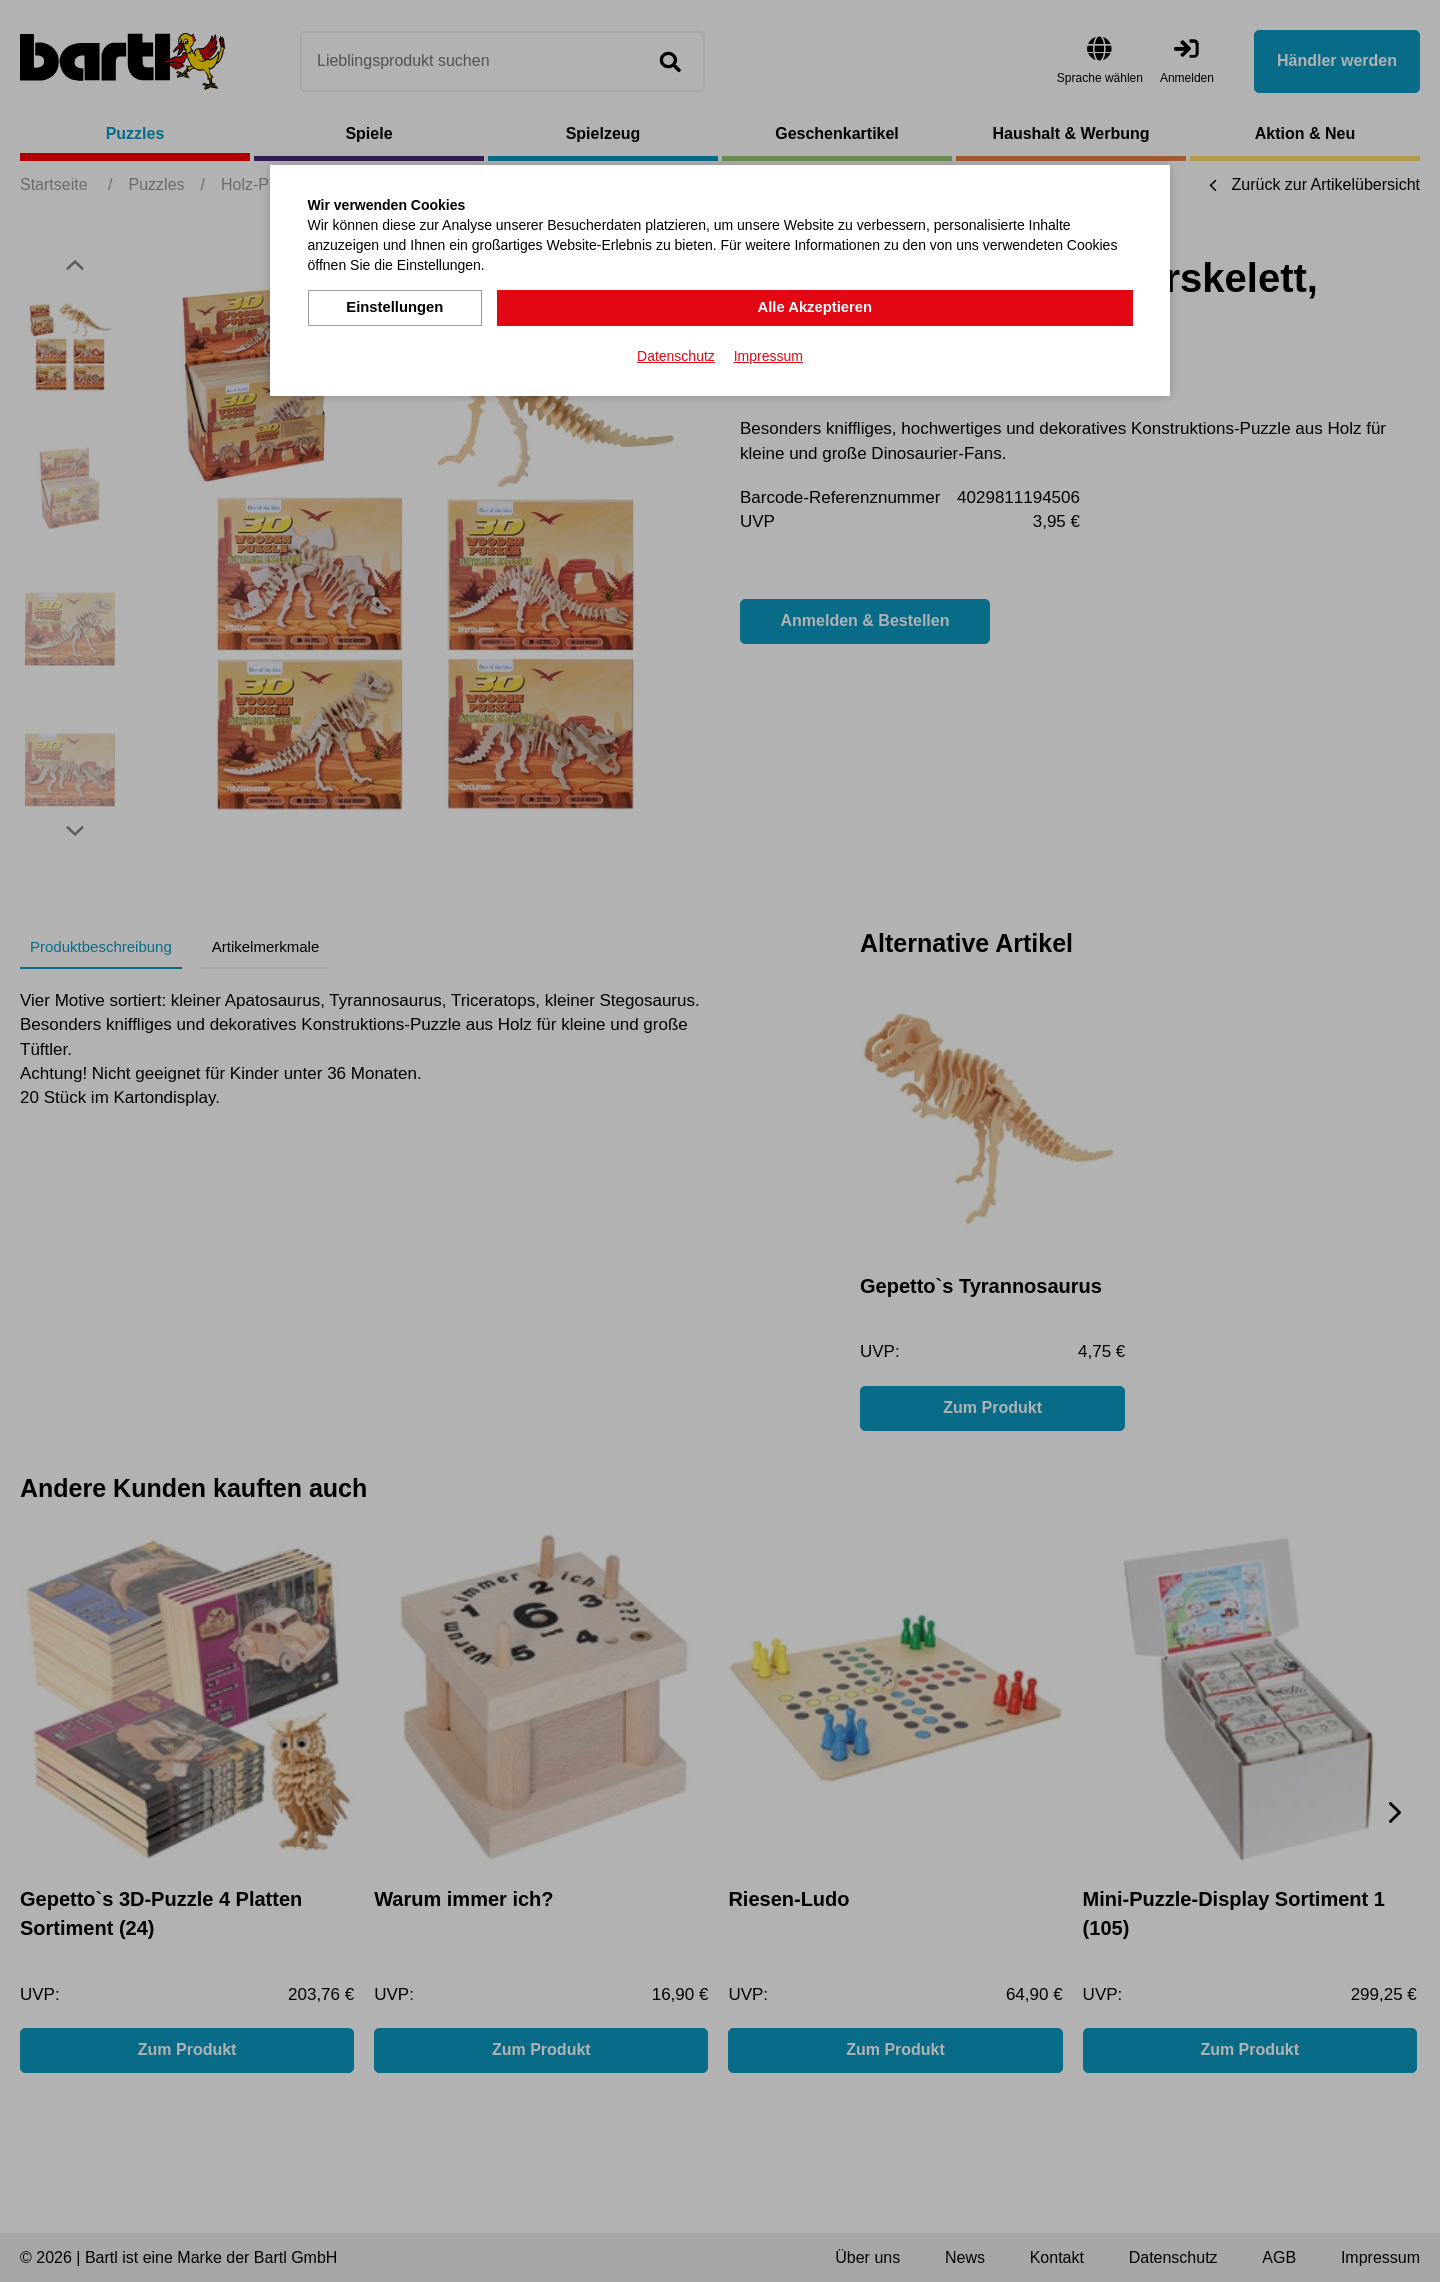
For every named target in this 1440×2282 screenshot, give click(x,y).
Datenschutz (676, 354)
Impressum (768, 354)
